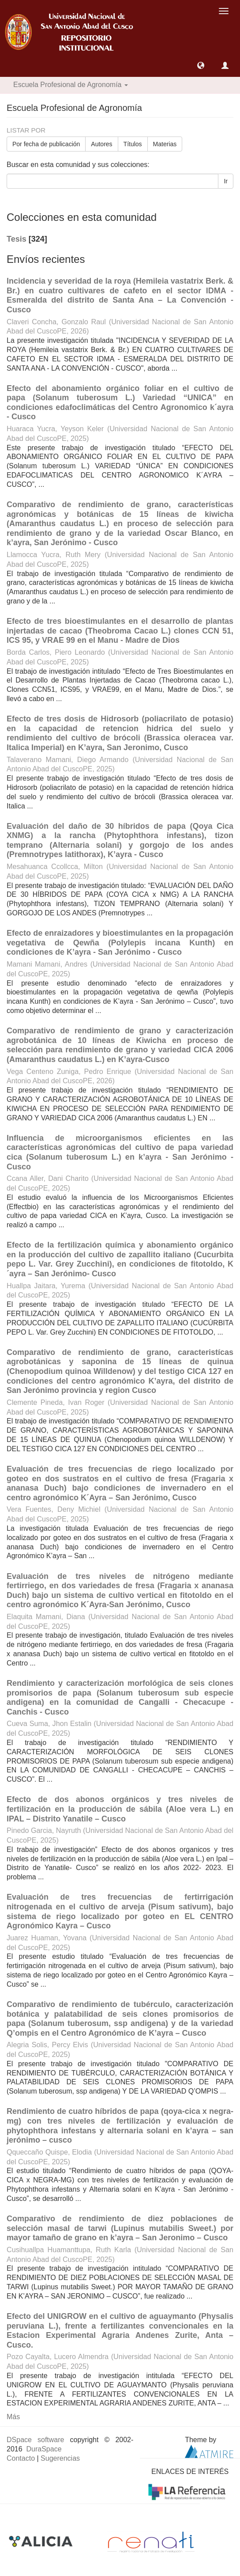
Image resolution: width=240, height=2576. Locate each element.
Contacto (21, 2458)
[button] (200, 65)
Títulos (133, 144)
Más (13, 2416)
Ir (226, 181)
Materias (165, 144)
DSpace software (35, 2439)
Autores (101, 144)
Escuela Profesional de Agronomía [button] (70, 84)
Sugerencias (60, 2458)
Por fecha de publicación (46, 144)
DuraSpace (43, 2449)
